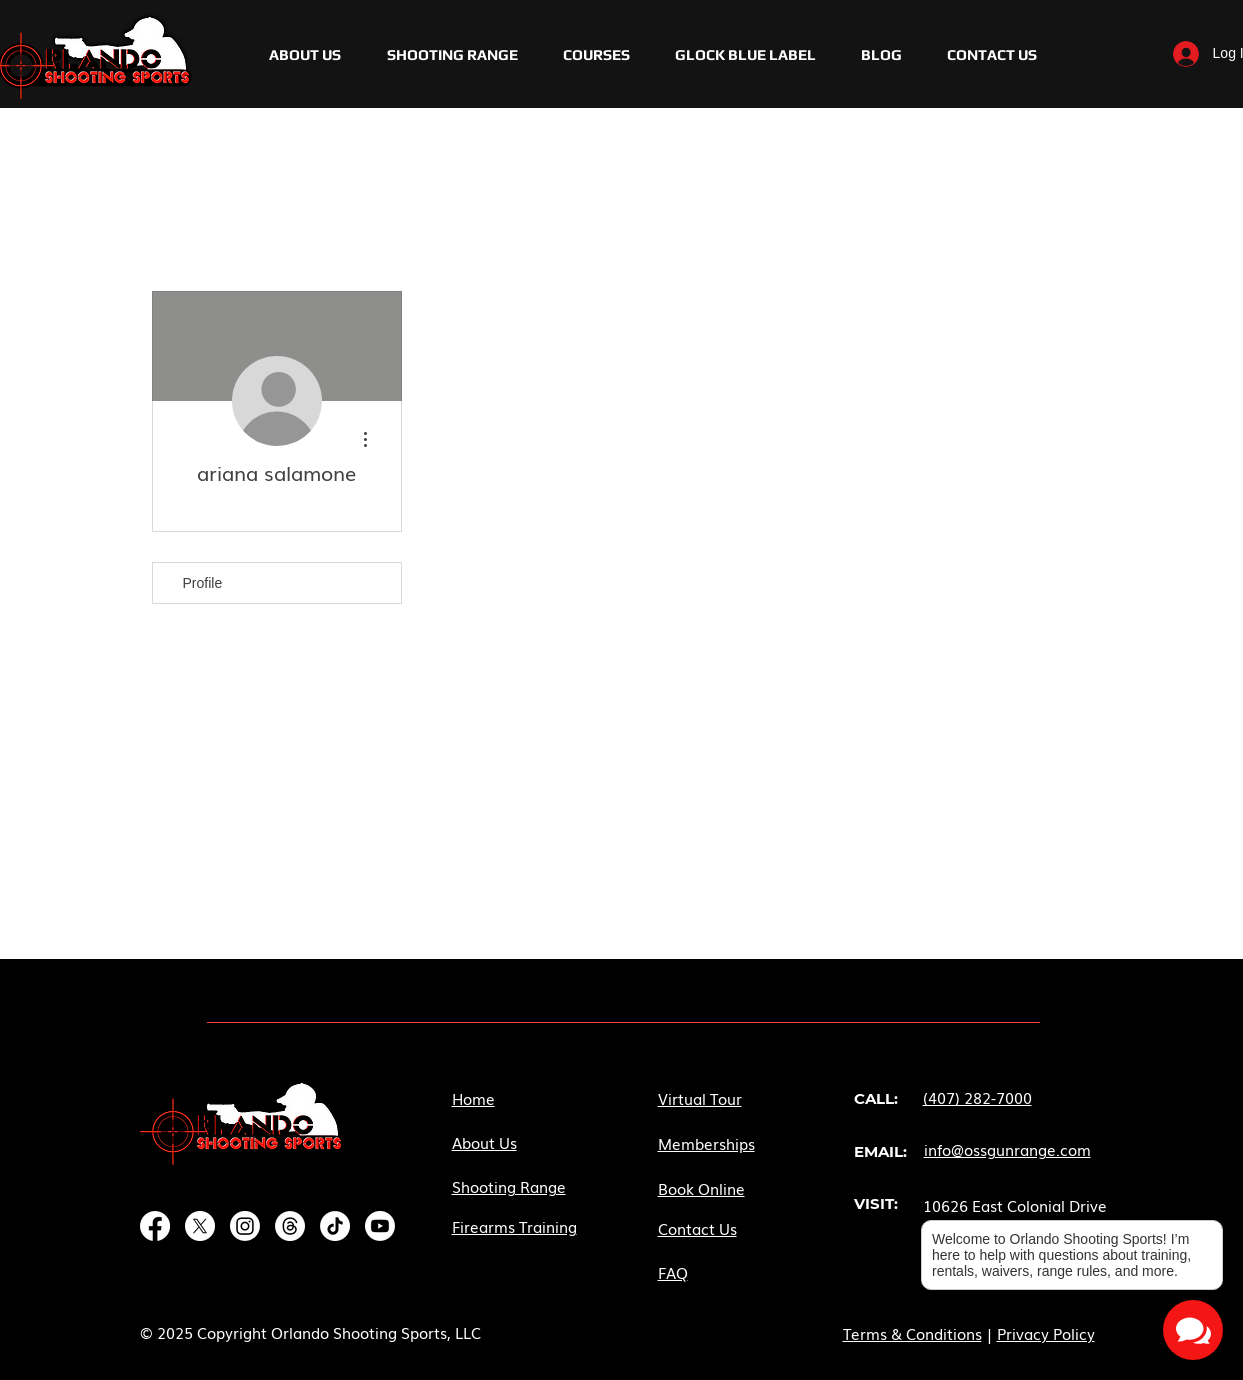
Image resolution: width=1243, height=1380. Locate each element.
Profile (203, 583)
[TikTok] (335, 1226)
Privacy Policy (1046, 1333)
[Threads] (290, 1226)
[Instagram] (245, 1226)
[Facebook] (155, 1226)
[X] (200, 1226)
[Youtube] (380, 1226)
